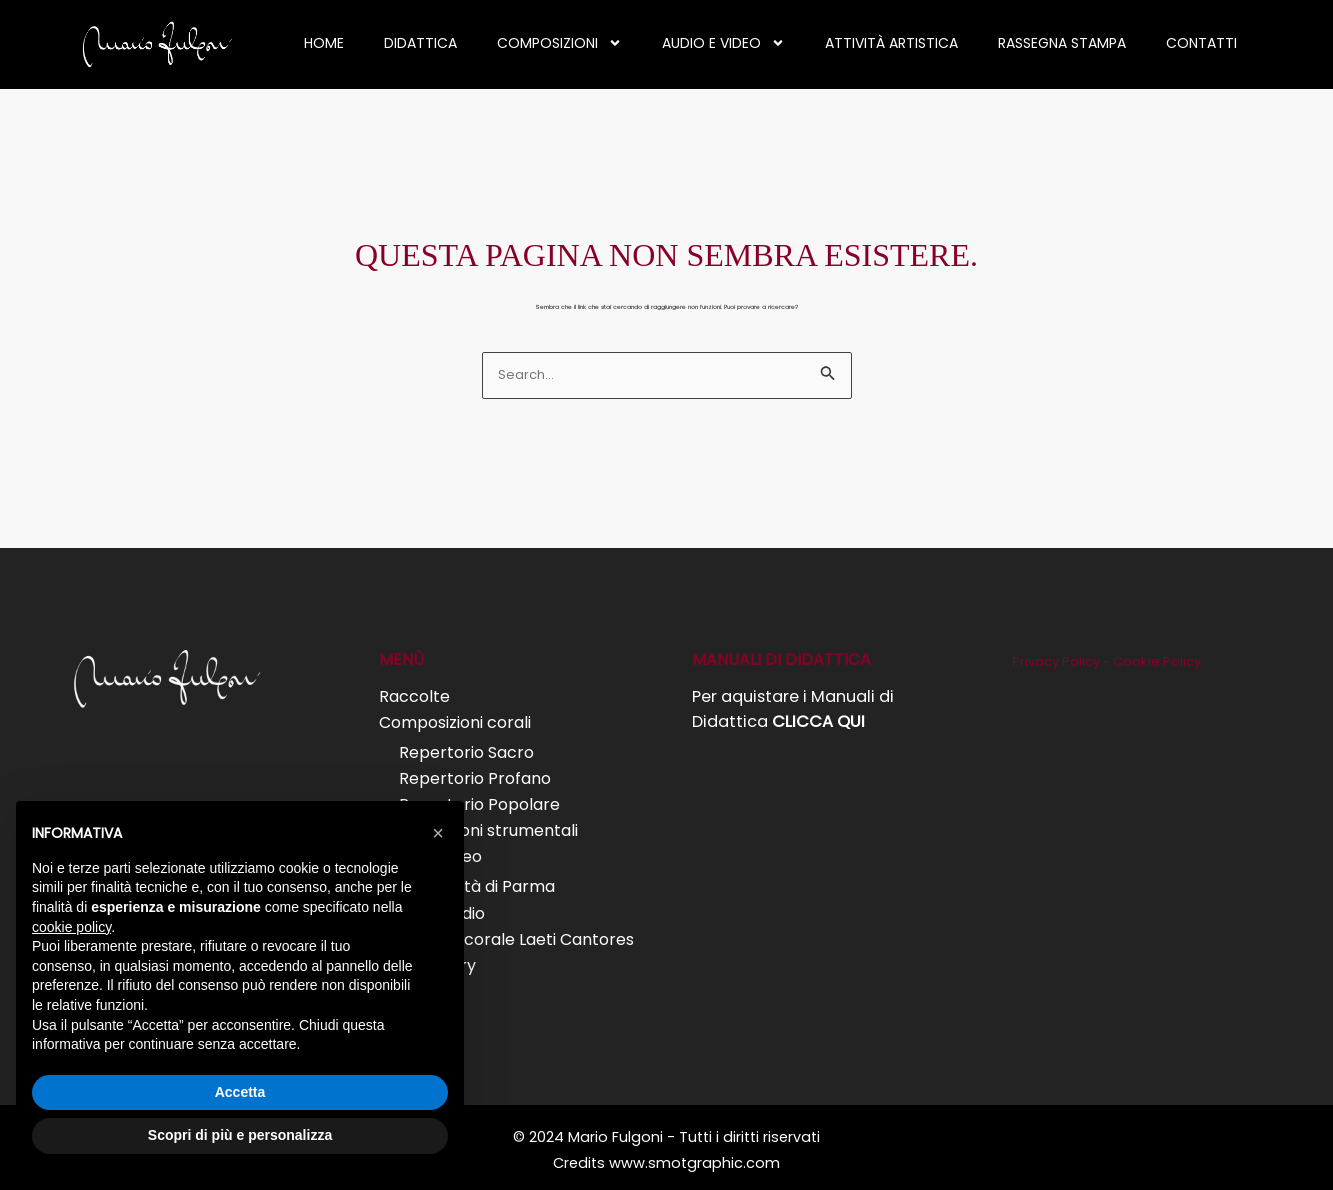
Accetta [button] (240, 1092)
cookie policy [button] (71, 927)
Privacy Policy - (1062, 661)
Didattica (420, 43)
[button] (438, 833)
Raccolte (414, 695)
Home (324, 43)
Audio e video (723, 43)
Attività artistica (891, 43)
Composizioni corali (455, 721)
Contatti (1201, 43)
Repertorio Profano (475, 776)
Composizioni (559, 43)
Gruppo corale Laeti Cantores (516, 934)
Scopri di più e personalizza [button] (240, 1135)
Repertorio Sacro (466, 751)
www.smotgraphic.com (694, 1156)
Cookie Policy (1156, 661)
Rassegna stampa (1062, 43)
